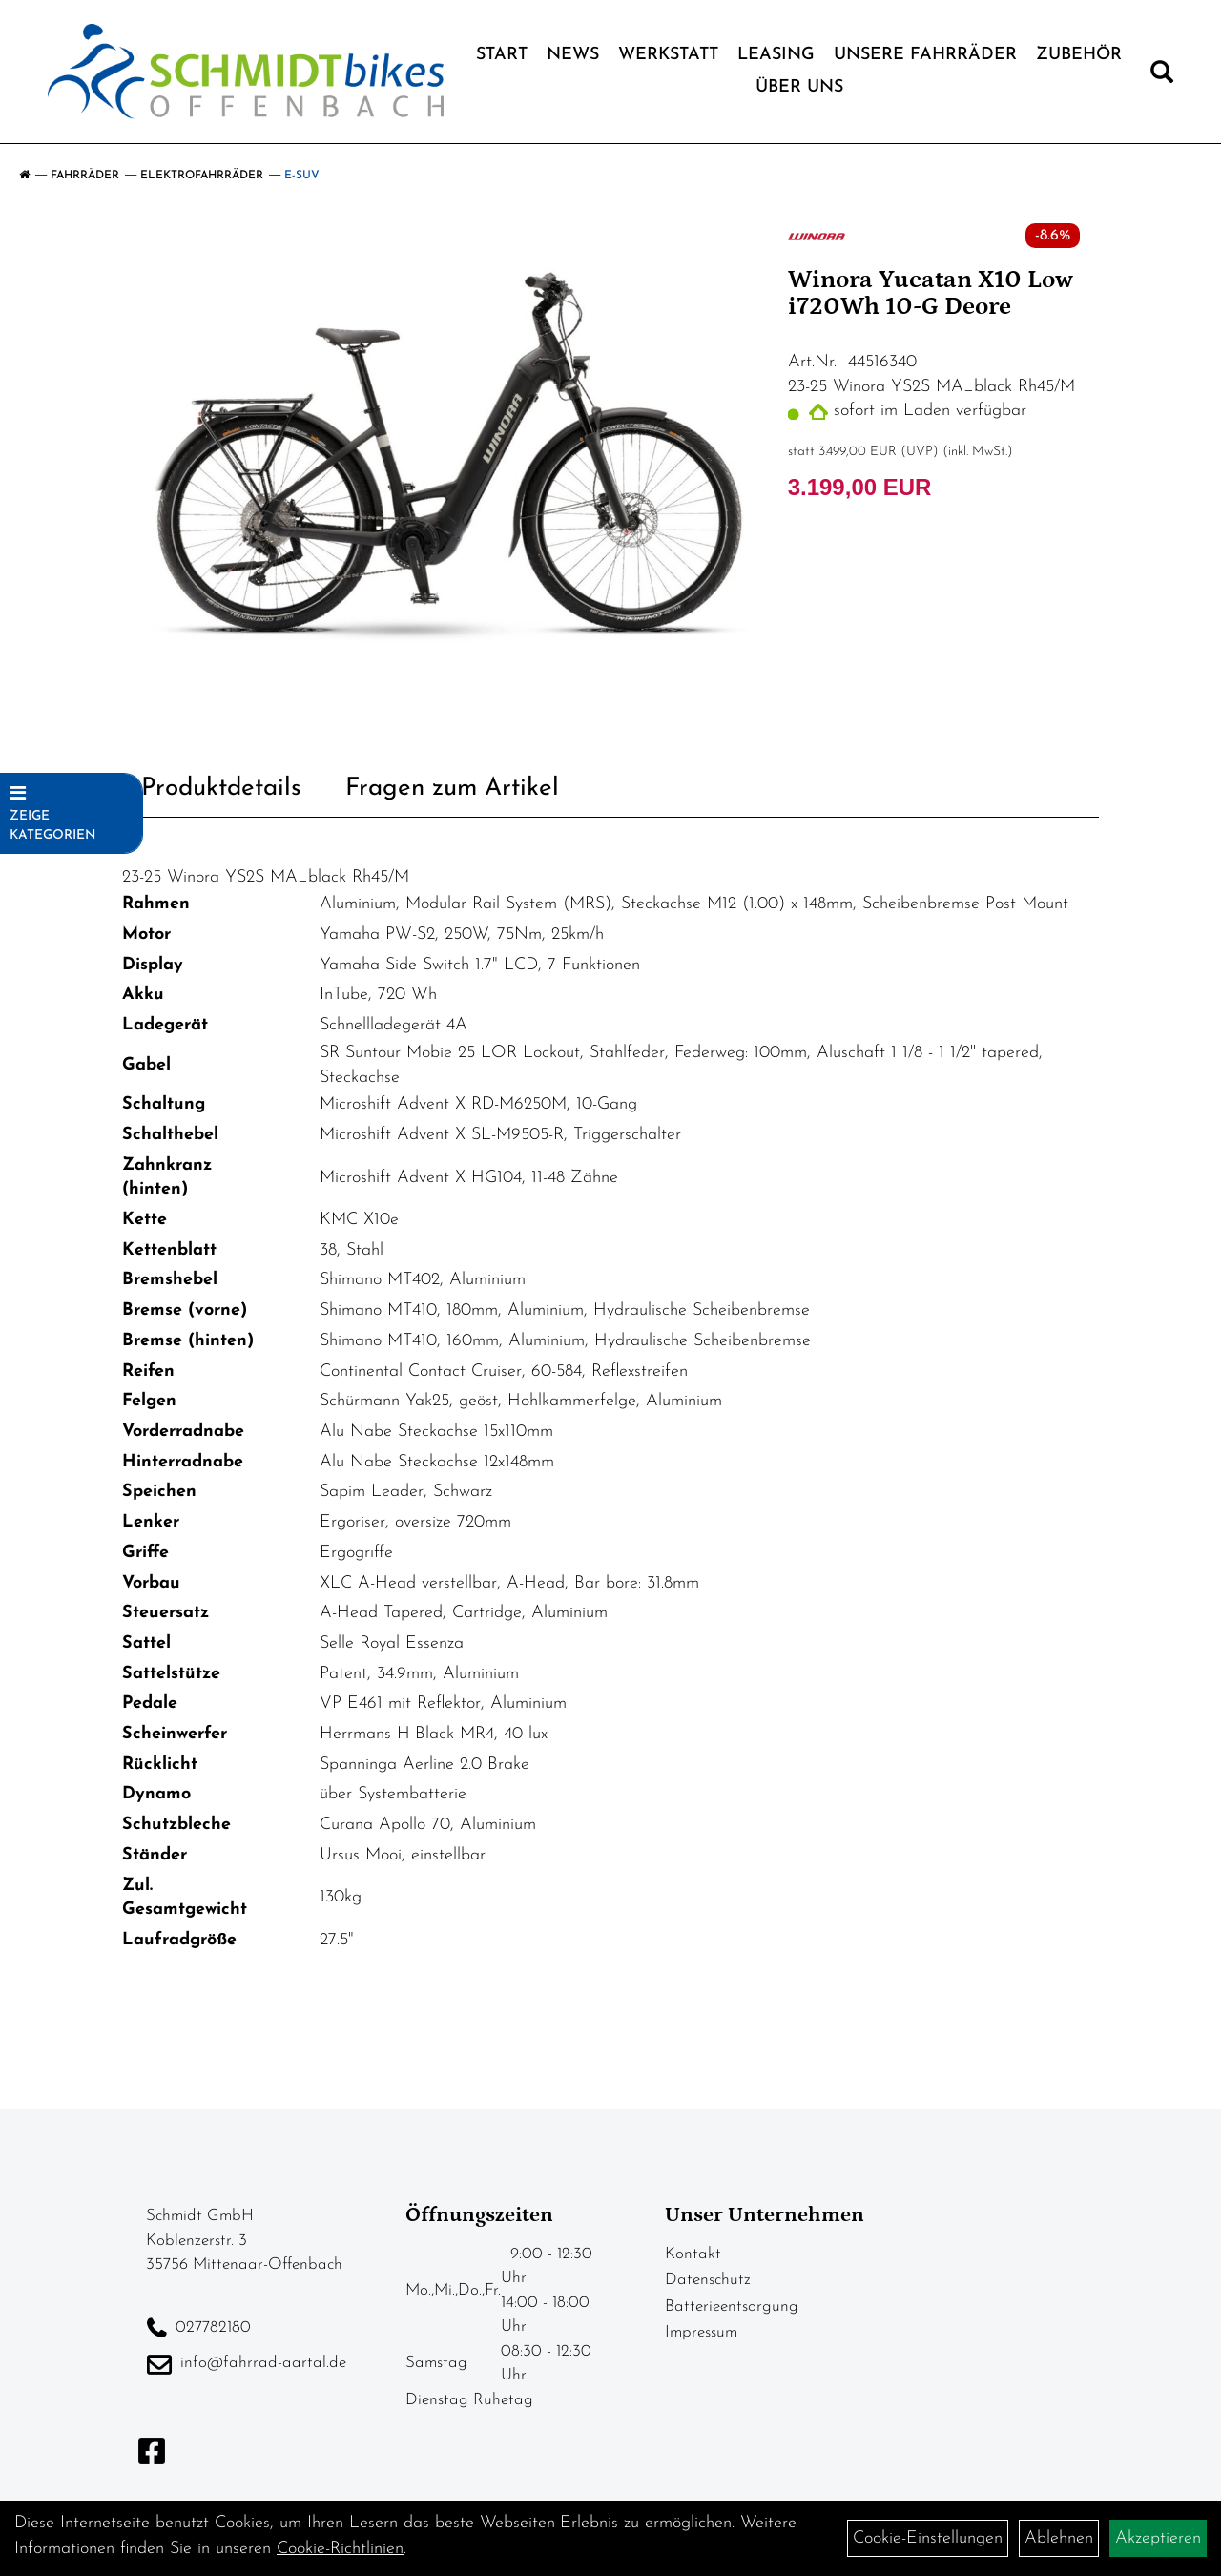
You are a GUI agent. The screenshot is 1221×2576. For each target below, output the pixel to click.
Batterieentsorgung (731, 2306)
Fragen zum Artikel (452, 788)
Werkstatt (668, 55)
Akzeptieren (1158, 2538)
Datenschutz (708, 2280)
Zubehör (1079, 55)
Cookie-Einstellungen (928, 2538)
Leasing (776, 55)
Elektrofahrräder (201, 175)
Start (502, 55)
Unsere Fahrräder (925, 55)
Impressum (701, 2332)
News (573, 55)
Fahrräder (85, 175)
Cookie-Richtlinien (340, 2549)
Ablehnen (1058, 2538)
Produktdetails (221, 788)
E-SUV (302, 175)
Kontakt (693, 2254)
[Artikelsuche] (1161, 76)
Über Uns (799, 87)
